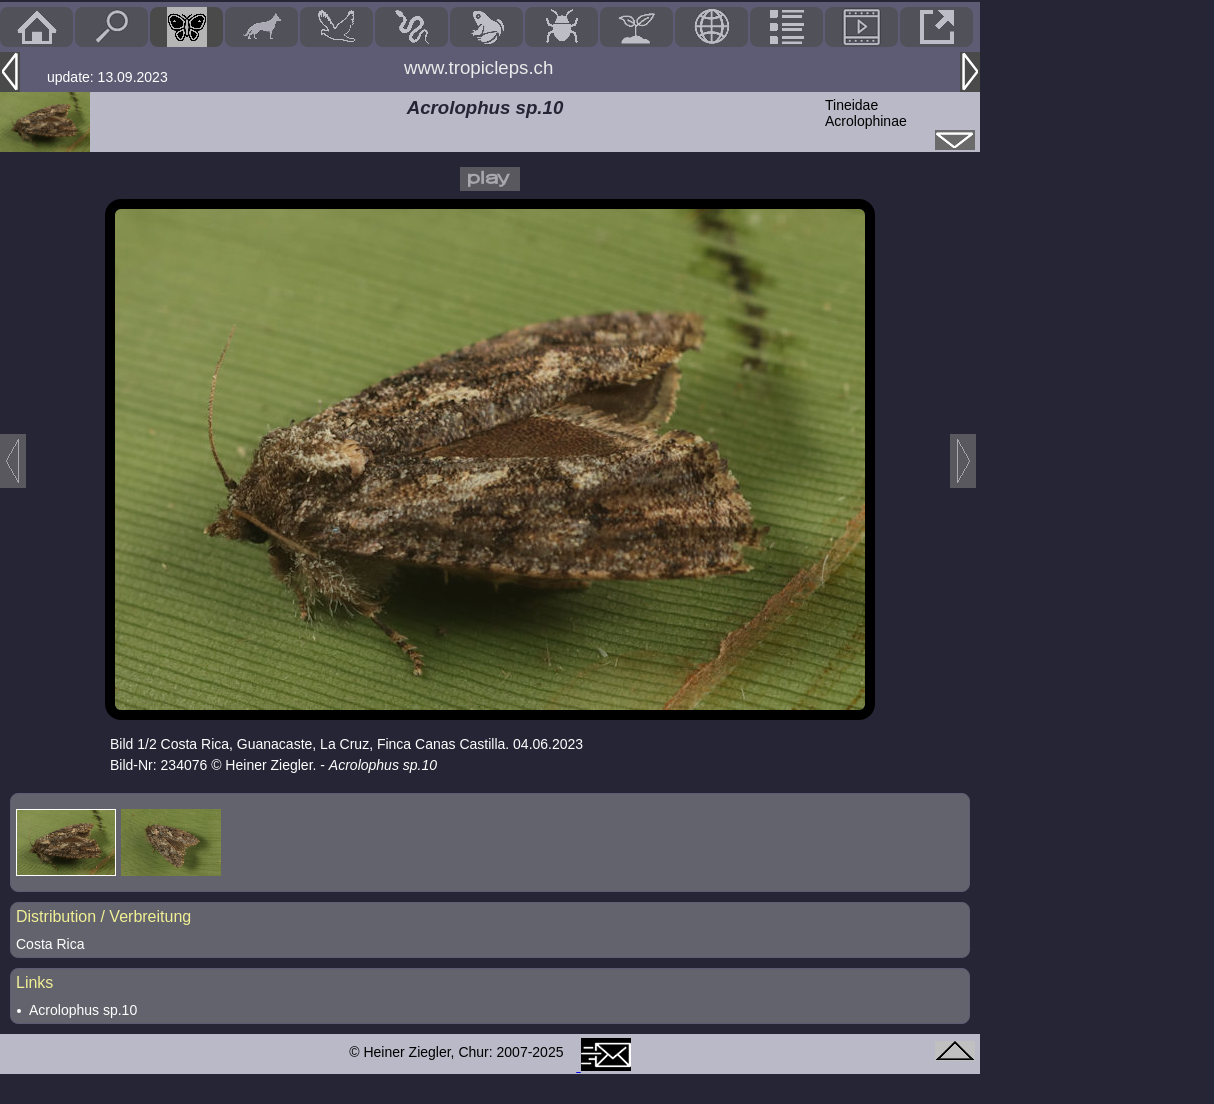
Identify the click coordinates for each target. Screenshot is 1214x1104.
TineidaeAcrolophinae (866, 113)
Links (34, 982)
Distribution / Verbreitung (103, 916)
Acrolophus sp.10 (83, 1010)
